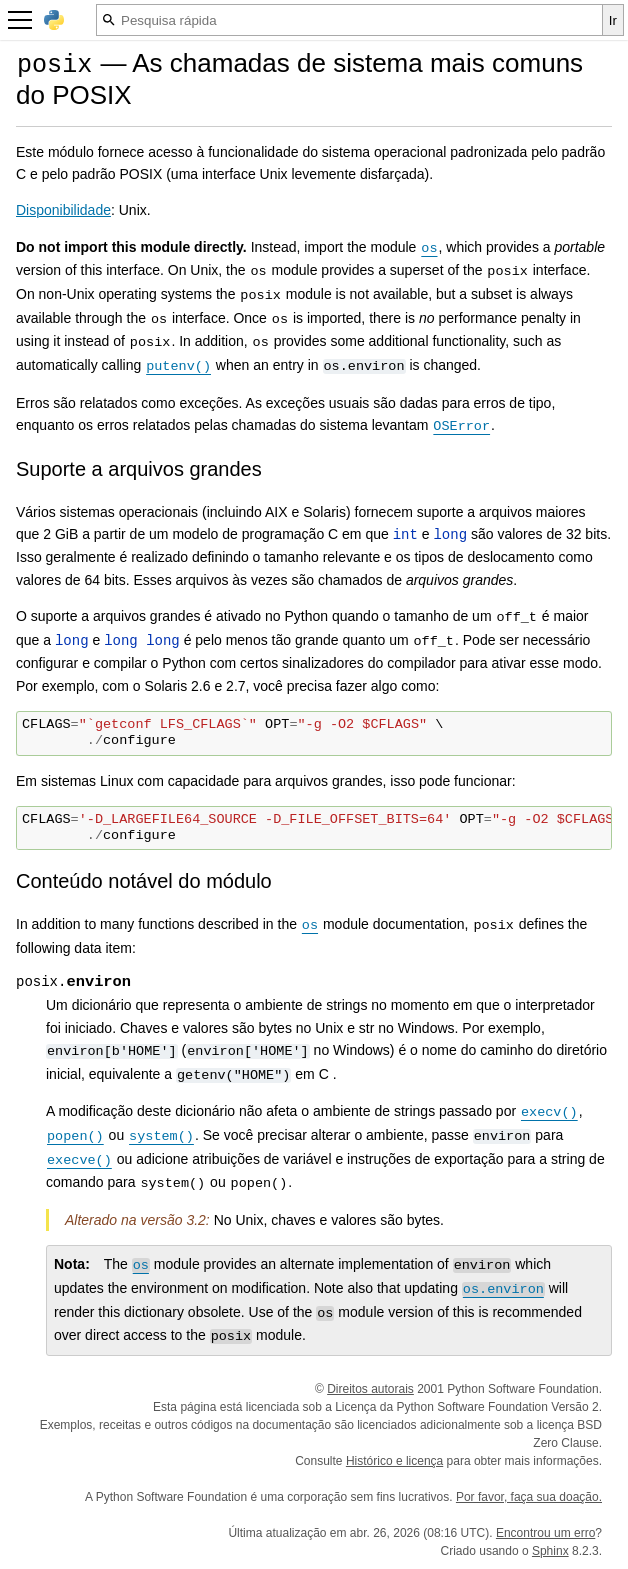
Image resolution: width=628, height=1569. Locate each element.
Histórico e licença (394, 1461)
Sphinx (550, 1551)
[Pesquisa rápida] (349, 20)
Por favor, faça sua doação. (529, 1497)
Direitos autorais (370, 1389)
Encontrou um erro (545, 1533)
